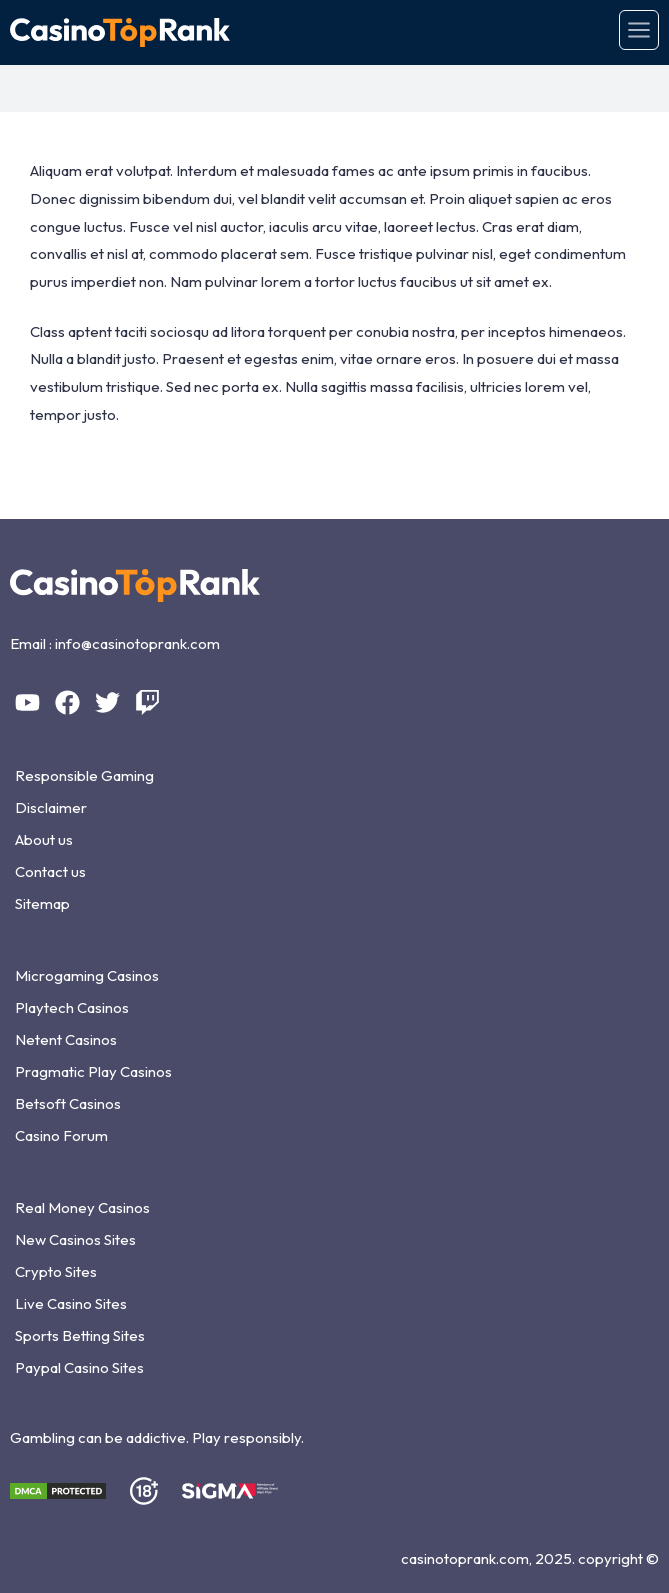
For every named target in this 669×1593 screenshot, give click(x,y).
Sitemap (42, 903)
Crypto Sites (56, 1271)
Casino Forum (61, 1135)
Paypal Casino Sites (79, 1367)
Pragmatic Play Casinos (93, 1071)
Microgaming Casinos (87, 975)
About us (44, 839)
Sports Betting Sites (80, 1335)
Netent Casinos (66, 1039)
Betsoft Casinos (68, 1103)
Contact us (50, 871)
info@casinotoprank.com (137, 643)
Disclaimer (51, 807)
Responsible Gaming (84, 775)
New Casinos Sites (75, 1239)
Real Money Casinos (82, 1207)
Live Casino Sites (71, 1303)
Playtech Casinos (72, 1007)
